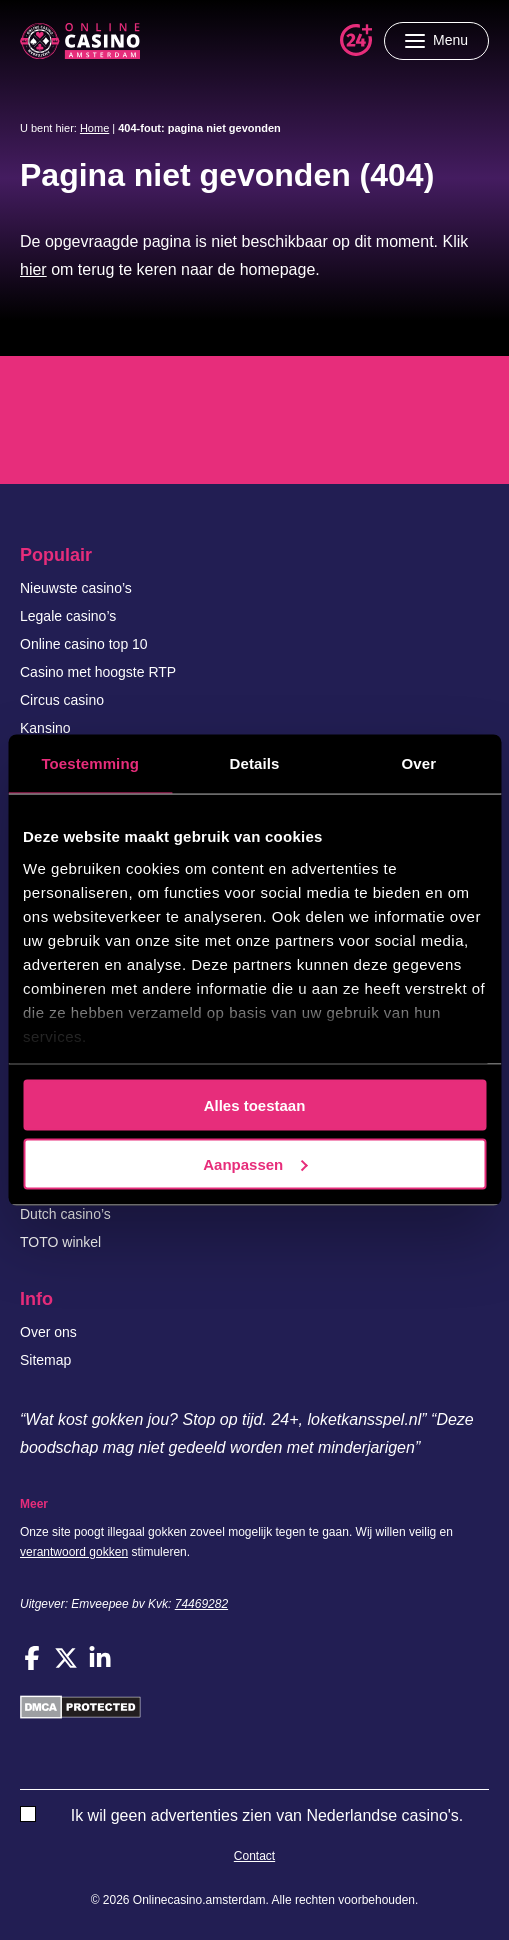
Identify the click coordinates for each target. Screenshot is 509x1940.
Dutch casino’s (65, 1214)
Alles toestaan (255, 1105)
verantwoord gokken (74, 1552)
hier (33, 269)
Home (94, 128)
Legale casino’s (68, 616)
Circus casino (62, 700)
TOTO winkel (60, 1242)
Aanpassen (255, 1163)
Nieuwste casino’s (76, 588)
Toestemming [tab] (90, 763)
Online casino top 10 (84, 644)
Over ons (48, 1332)
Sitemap (45, 1360)
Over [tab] (419, 763)
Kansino (45, 728)
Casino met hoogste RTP (98, 672)
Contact (254, 1856)
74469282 (201, 1604)
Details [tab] (255, 763)
